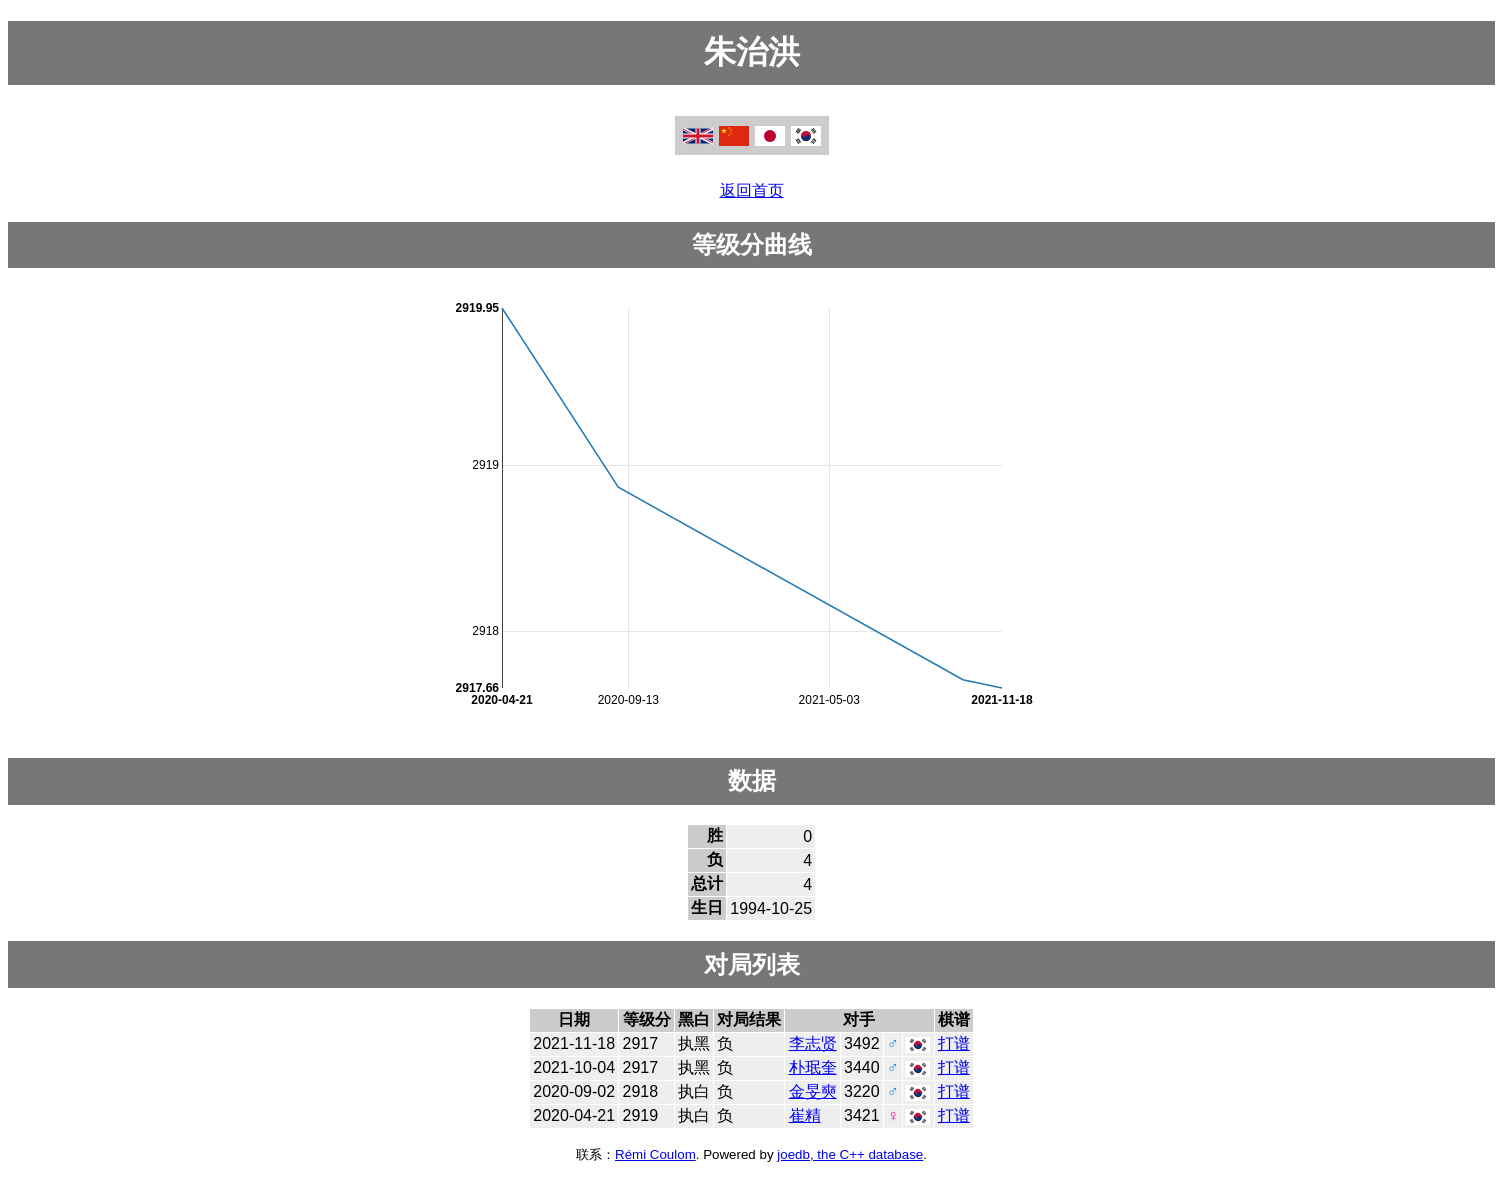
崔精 (805, 1115)
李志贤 (813, 1043)
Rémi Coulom (655, 1154)
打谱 (954, 1043)
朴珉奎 (813, 1067)
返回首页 (752, 190)
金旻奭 (813, 1091)
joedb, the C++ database (850, 1154)
